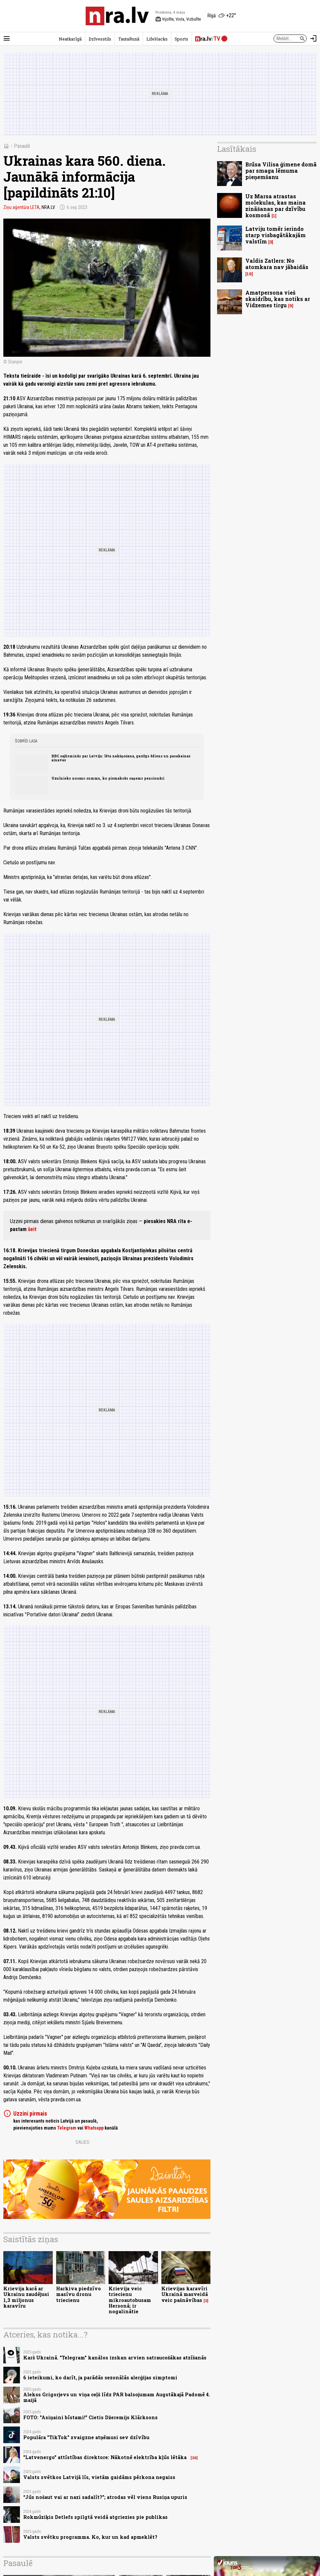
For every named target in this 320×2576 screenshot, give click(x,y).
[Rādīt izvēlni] (6, 38)
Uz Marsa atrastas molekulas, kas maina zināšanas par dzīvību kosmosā (275, 206)
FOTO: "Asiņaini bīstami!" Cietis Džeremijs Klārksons (90, 2417)
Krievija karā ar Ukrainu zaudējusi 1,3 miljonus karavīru (26, 2297)
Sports (181, 39)
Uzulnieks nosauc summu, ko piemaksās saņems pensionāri (107, 778)
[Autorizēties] (313, 38)
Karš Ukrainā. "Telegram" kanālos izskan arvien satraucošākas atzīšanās (114, 2357)
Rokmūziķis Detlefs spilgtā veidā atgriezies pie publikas (95, 2517)
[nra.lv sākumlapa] (117, 16)
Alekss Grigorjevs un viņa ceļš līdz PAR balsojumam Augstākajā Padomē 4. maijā (116, 2397)
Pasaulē (22, 146)
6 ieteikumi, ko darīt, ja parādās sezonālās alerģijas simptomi (100, 2377)
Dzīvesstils (100, 39)
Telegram (66, 2128)
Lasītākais (236, 148)
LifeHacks (157, 39)
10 (249, 273)
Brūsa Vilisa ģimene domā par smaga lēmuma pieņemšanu (281, 170)
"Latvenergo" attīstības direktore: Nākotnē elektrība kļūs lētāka (106, 2457)
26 (194, 2457)
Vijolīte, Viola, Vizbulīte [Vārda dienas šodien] (178, 19)
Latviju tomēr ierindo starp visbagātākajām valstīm (275, 235)
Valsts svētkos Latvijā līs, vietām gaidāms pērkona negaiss (99, 2477)
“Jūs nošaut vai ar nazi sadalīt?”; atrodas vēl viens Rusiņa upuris (105, 2497)
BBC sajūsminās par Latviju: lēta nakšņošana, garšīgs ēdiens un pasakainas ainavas (121, 758)
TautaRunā (128, 39)
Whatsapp (94, 2128)
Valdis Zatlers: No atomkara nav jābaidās (276, 263)
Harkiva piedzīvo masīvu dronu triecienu (78, 2294)
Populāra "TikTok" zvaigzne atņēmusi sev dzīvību (86, 2437)
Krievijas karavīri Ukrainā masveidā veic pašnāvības (184, 2294)
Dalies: (83, 2142)
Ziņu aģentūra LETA (21, 207)
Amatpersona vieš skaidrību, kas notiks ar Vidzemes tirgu (277, 299)
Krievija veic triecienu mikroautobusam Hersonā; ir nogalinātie (130, 2300)
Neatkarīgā (70, 39)
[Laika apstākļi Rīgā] (221, 16)
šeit (32, 1229)
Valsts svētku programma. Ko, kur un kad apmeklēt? (90, 2537)
